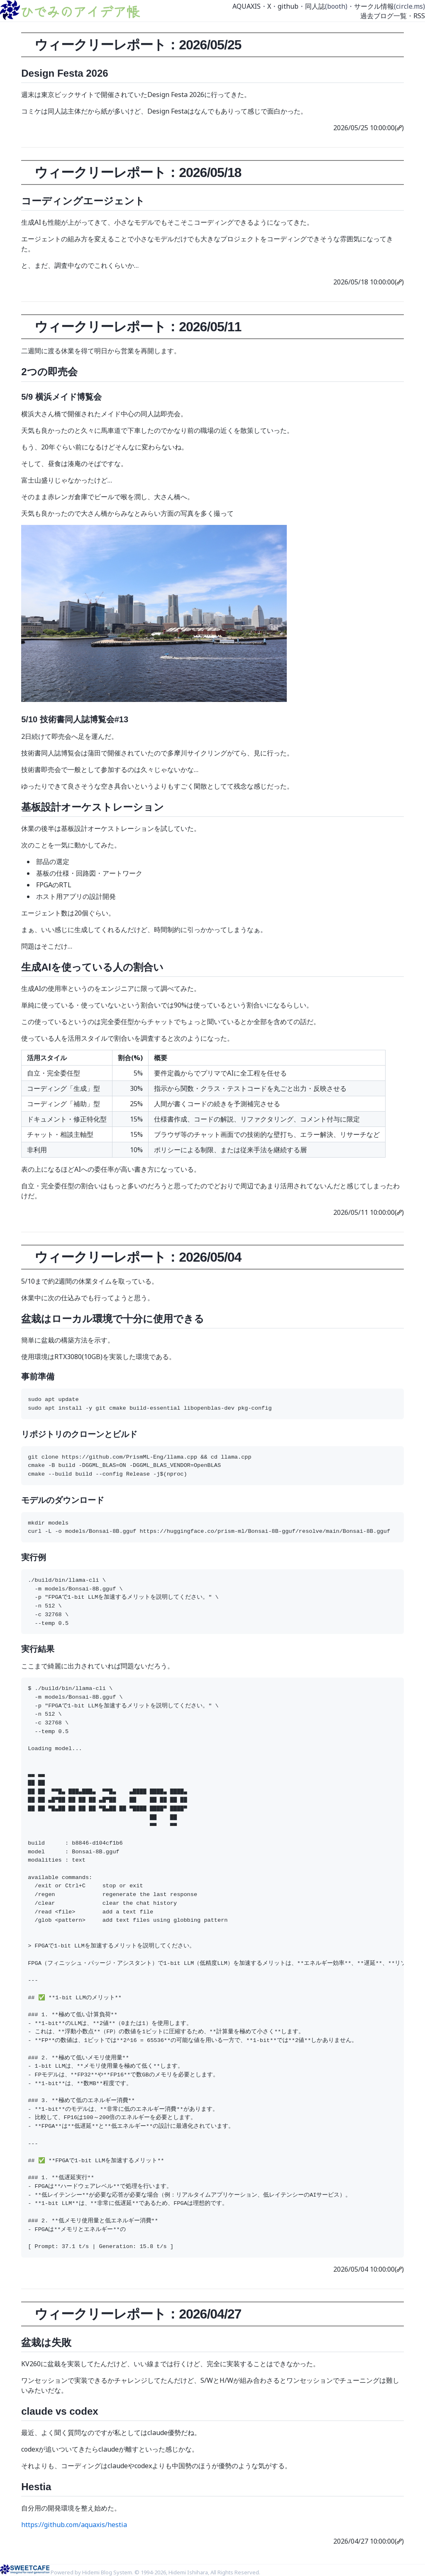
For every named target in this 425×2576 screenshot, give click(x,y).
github (288, 6)
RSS (419, 15)
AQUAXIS (246, 6)
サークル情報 (374, 6)
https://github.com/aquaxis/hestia (74, 2524)
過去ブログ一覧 (383, 15)
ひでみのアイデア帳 (79, 11)
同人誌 (315, 6)
